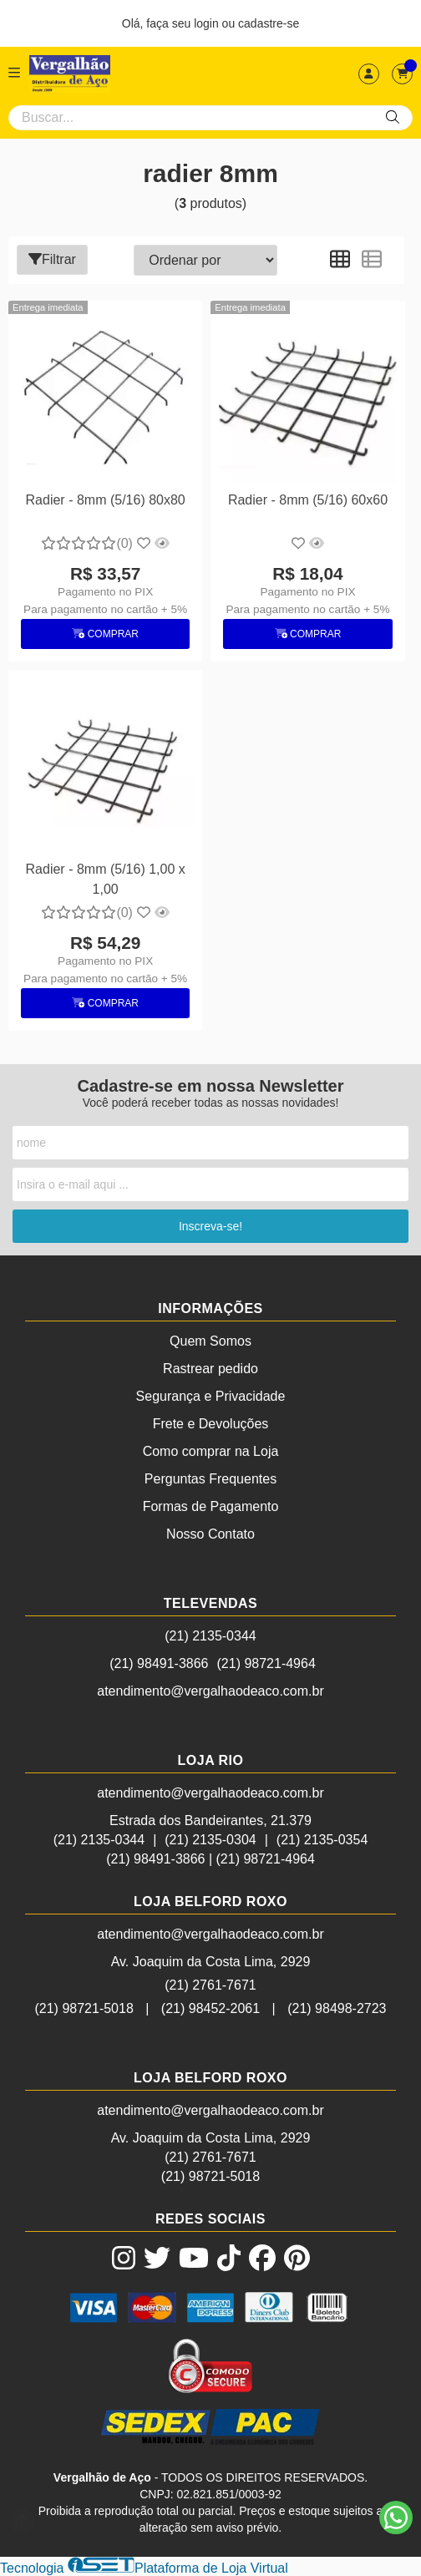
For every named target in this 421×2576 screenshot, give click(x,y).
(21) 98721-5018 (83, 2008)
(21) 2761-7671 (210, 1985)
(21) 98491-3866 (158, 1663)
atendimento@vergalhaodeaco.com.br (210, 1691)
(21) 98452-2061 (210, 2008)
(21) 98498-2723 (336, 2008)
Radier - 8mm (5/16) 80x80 (105, 500)
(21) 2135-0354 (322, 1840)
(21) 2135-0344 (210, 1636)
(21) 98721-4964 (266, 1663)
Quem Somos (210, 1341)
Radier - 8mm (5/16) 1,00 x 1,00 (105, 879)
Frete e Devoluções (211, 1424)
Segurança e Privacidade (211, 1396)
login (207, 23)
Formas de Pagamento (211, 1506)
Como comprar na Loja (211, 1451)
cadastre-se (268, 23)
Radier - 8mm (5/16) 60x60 (308, 500)
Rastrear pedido (210, 1369)
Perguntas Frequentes (210, 1479)
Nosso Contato (210, 1534)
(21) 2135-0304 (210, 1840)
